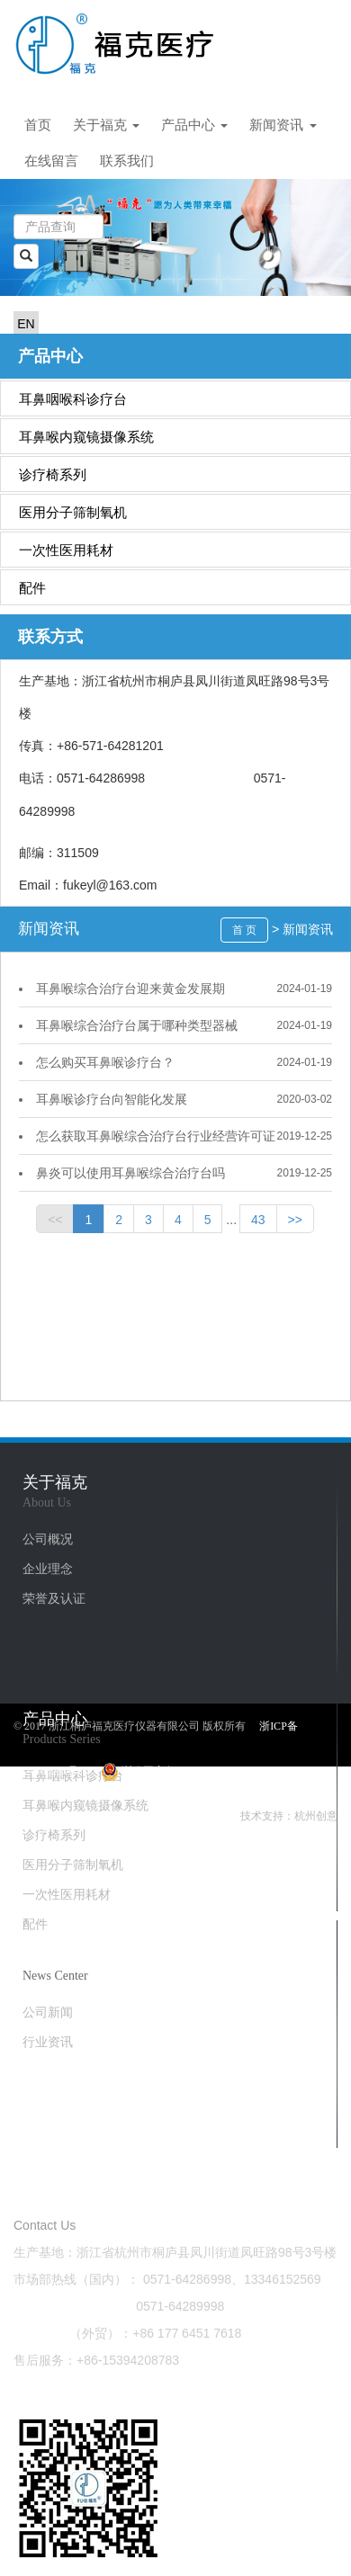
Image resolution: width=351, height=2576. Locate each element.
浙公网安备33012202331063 (176, 1771)
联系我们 (127, 160)
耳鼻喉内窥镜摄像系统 (86, 436)
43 (258, 1219)
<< (55, 1219)
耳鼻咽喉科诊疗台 (73, 399)
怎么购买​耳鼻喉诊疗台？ (105, 1062)
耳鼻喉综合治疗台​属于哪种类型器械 (137, 1025)
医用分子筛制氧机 (73, 512)
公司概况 (47, 1539)
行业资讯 (47, 2042)
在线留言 (51, 160)
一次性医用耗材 (66, 550)
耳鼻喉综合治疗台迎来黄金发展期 (130, 988)
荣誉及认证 (54, 1598)
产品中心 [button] (194, 124)
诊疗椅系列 (52, 474)
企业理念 (47, 1568)
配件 (32, 587)
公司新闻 (47, 2012)
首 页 (244, 930)
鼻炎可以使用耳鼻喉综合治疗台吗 (130, 1173)
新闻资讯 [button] (282, 124)
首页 (37, 124)
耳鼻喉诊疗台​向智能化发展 (111, 1099)
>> (295, 1219)
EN (25, 324)
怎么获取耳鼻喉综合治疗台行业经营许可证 (155, 1136)
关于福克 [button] (106, 124)
